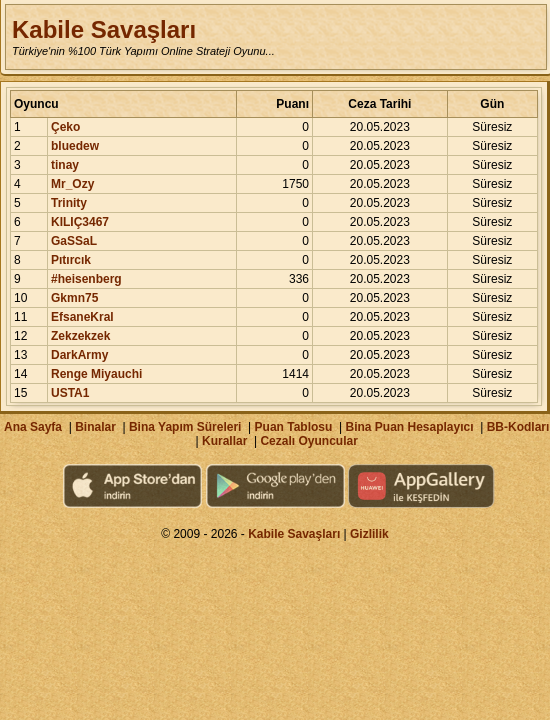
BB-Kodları (518, 427)
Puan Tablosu (294, 427)
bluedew (75, 146)
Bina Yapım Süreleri (185, 427)
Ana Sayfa (33, 427)
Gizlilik (369, 534)
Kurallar (224, 441)
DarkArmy (79, 355)
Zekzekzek (80, 336)
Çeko (65, 127)
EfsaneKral (82, 317)
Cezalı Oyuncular (308, 441)
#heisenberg (86, 279)
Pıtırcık (71, 260)
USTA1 (70, 393)
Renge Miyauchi (96, 374)
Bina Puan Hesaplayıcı (410, 427)
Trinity (69, 203)
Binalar (95, 427)
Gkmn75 (74, 298)
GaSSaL (74, 241)
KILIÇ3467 (80, 222)
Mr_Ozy (72, 184)
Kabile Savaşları (104, 29)
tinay (65, 165)
